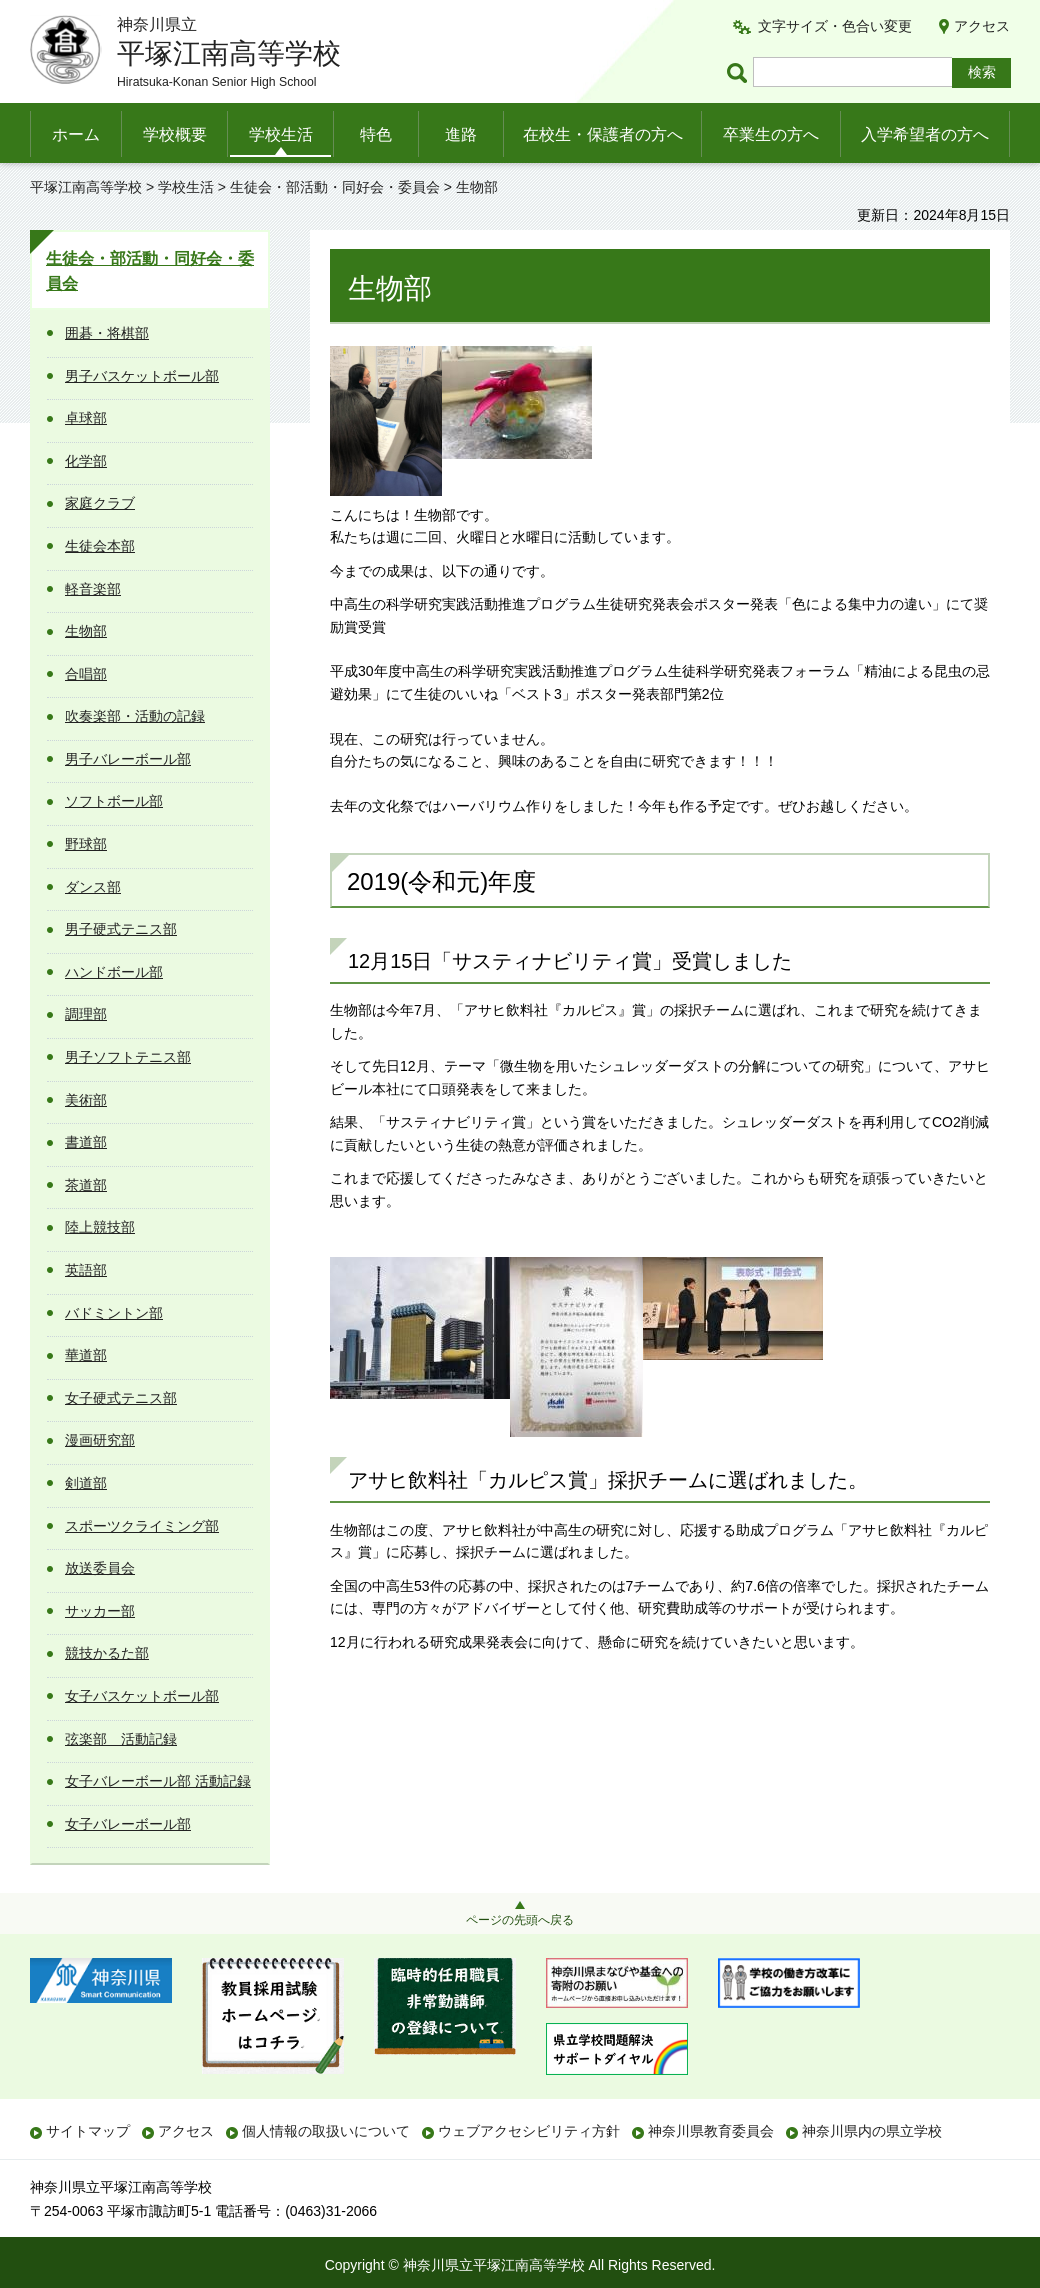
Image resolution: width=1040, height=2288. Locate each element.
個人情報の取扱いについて (326, 2131)
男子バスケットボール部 (142, 376)
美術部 (86, 1100)
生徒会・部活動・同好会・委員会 (335, 187)
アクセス (982, 26)
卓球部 (86, 418)
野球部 (86, 844)
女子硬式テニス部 (121, 1398)
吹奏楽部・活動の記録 (135, 716)
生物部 (86, 631)
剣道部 (86, 1483)
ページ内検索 (740, 72)
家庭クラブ (100, 503)
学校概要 (175, 134)
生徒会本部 (100, 546)
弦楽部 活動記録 (121, 1739)
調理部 (86, 1014)
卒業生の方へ (771, 134)
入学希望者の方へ (925, 134)
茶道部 (86, 1185)
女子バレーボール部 (128, 1824)
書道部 (86, 1142)
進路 (461, 134)
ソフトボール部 (114, 801)
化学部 (86, 461)
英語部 (86, 1270)
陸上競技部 (100, 1227)
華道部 (86, 1355)
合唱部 (86, 674)
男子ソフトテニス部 (128, 1057)
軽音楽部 (93, 589)
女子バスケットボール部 (142, 1696)
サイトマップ (88, 2131)
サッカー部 (100, 1611)
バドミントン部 (114, 1313)
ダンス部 (93, 887)
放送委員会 (100, 1568)
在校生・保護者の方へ (603, 134)
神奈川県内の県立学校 (872, 2131)
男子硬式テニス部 (121, 929)
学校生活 (281, 134)
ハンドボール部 (114, 972)
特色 (376, 134)
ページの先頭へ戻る (520, 1920)
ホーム (76, 134)
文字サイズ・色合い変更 (835, 26)
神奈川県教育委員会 (711, 2131)
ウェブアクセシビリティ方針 (529, 2131)
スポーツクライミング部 (142, 1526)
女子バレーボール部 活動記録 (158, 1781)
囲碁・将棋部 (107, 333)
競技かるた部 (107, 1653)
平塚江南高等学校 (86, 187)
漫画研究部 (100, 1440)
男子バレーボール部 (128, 759)
